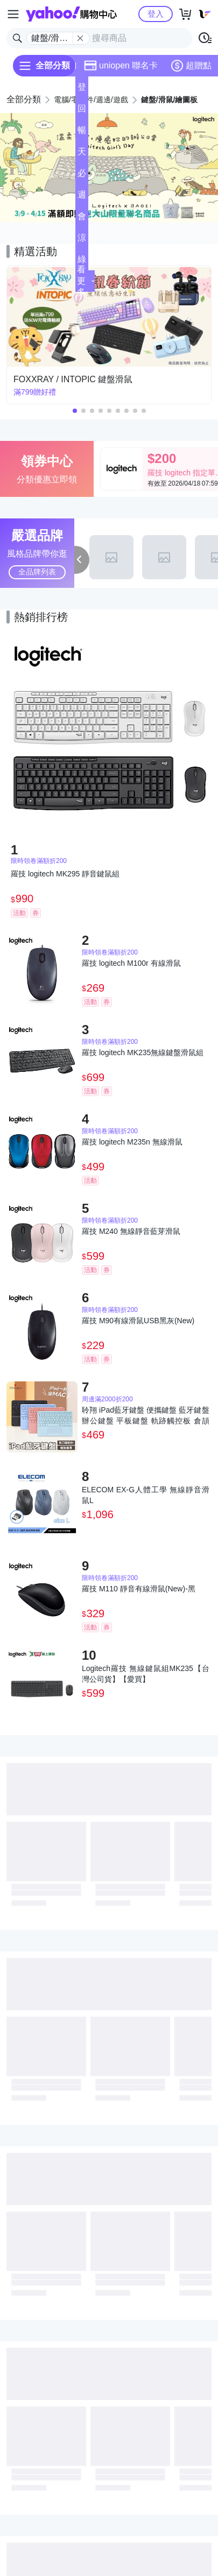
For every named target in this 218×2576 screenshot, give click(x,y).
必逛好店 (82, 176)
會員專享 (82, 219)
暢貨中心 (82, 133)
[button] (98, 214)
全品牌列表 (37, 571)
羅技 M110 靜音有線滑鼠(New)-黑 (138, 1588)
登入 (155, 13)
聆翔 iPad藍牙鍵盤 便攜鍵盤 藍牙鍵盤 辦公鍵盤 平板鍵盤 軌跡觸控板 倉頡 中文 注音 (145, 1416)
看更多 (86, 281)
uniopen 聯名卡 (121, 65)
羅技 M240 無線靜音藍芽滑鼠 (131, 1231)
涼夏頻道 (82, 241)
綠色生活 (82, 262)
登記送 (82, 90)
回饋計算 (82, 112)
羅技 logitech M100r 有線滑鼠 (131, 963)
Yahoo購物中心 (71, 14)
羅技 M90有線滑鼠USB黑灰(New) (138, 1320)
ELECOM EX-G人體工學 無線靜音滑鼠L (145, 1495)
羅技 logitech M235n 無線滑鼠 (132, 1142)
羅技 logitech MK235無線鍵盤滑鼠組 (142, 1052)
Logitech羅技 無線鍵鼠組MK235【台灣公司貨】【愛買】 (145, 1673)
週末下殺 (82, 198)
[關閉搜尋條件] (80, 38)
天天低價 (82, 155)
